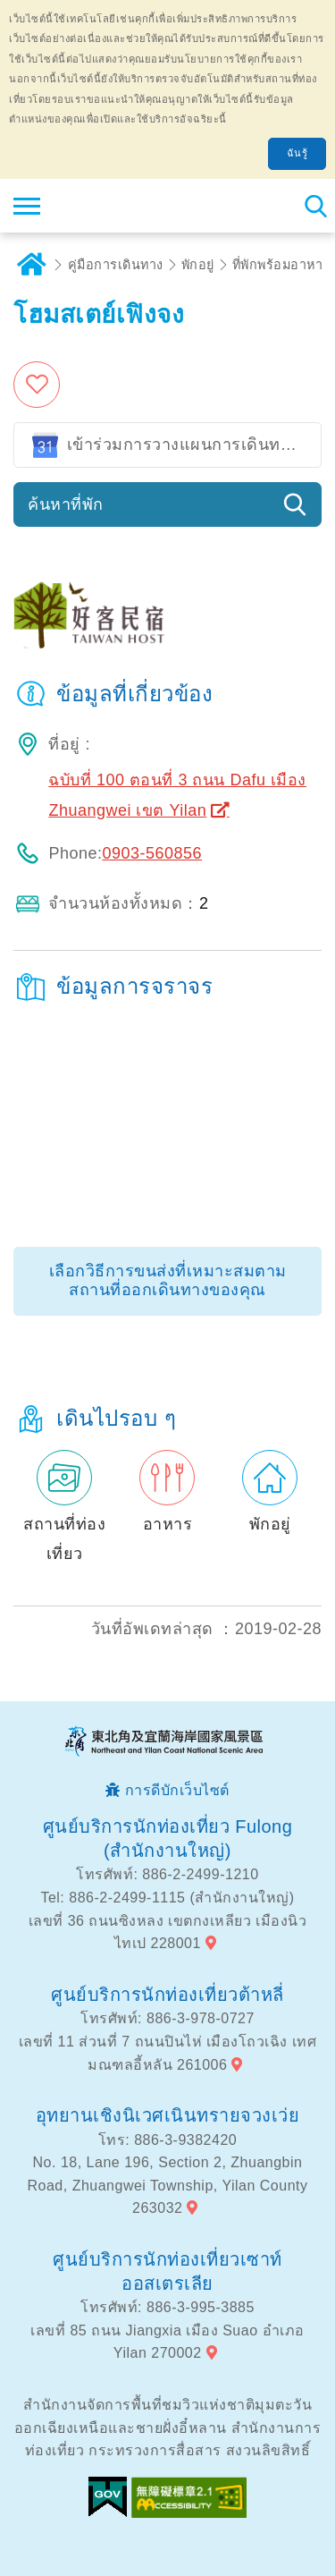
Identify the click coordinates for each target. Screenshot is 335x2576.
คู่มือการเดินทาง (115, 265)
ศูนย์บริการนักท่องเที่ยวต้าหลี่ (167, 1994)
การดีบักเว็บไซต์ (177, 1790)
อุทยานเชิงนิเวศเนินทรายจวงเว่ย (168, 2115)
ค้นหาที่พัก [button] (66, 504)
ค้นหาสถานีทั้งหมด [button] (315, 206)
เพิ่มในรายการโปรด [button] (40, 384)
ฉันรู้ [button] (297, 153)
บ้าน (31, 265)
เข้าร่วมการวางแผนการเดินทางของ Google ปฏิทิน (194, 444)
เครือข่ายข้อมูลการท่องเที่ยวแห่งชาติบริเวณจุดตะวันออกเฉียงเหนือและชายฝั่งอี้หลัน (122, 206)
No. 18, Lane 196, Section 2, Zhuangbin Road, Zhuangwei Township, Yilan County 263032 (168, 2185)
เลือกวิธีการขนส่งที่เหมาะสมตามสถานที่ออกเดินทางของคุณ (168, 1281)
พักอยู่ (197, 265)
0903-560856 (152, 853)
